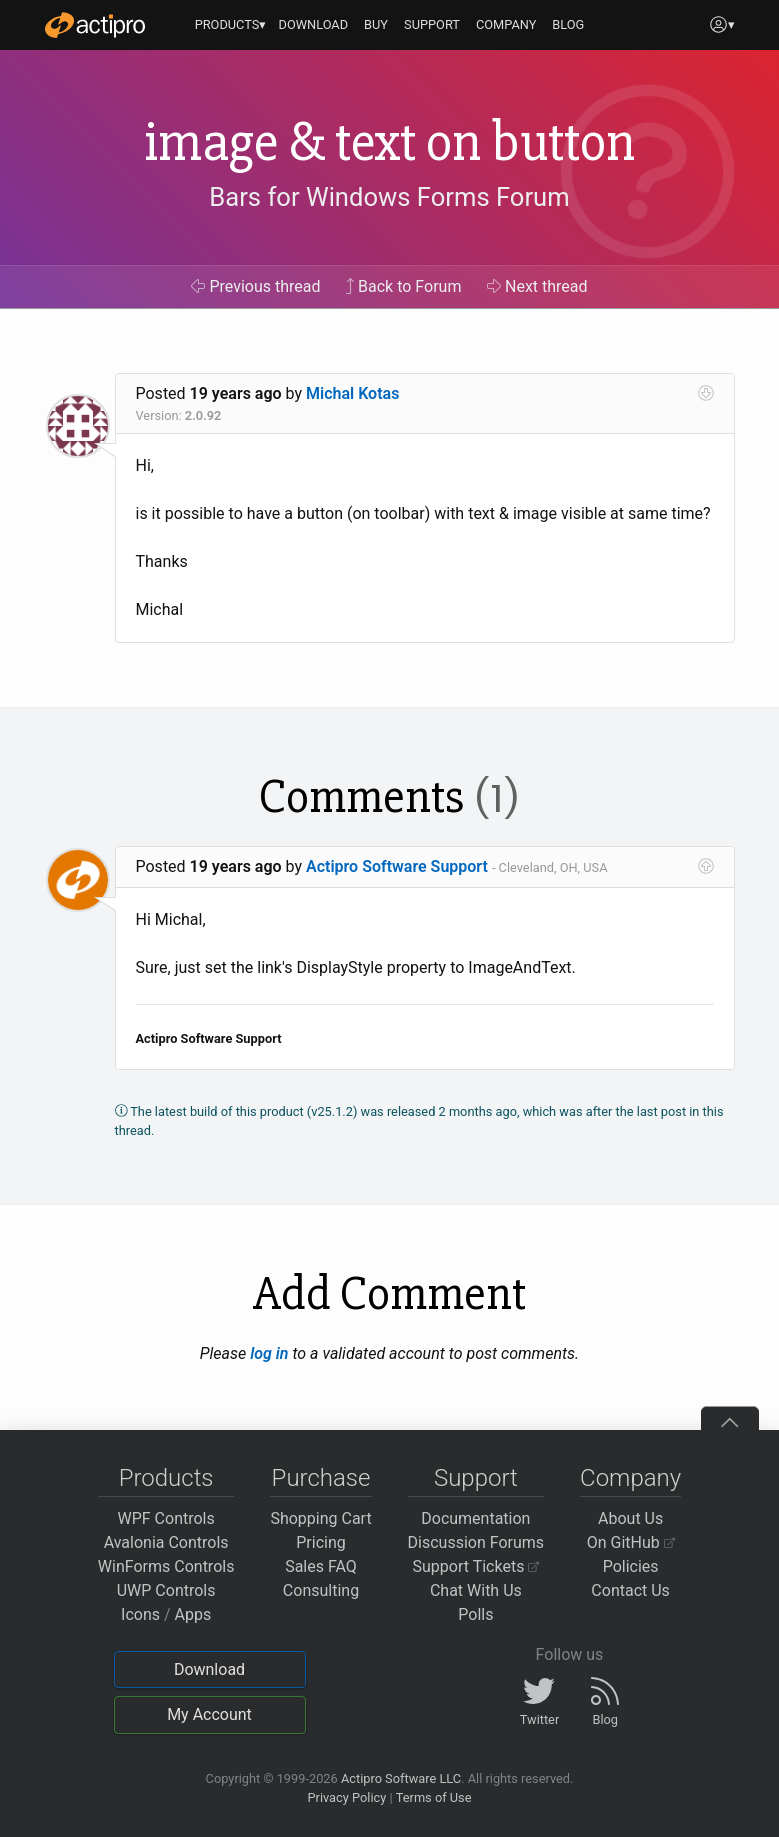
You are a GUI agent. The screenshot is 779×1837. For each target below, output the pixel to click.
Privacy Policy (346, 1797)
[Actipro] (95, 25)
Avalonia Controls (166, 1542)
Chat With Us (476, 1590)
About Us (630, 1518)
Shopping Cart (320, 1518)
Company (630, 1478)
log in (269, 1353)
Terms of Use (434, 1797)
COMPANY (506, 24)
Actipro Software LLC (401, 1778)
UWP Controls (166, 1590)
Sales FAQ (321, 1566)
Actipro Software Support (397, 866)
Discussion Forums (476, 1542)
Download (209, 1669)
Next (537, 286)
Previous (255, 286)
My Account (209, 1714)
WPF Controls (166, 1518)
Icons (140, 1614)
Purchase (321, 1478)
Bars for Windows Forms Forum (389, 197)
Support (476, 1478)
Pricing (321, 1542)
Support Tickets (476, 1566)
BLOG (568, 24)
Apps (193, 1614)
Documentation (475, 1518)
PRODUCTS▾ (231, 24)
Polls (475, 1614)
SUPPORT (432, 24)
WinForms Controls (166, 1566)
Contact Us (630, 1590)
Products (166, 1478)
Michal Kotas (352, 393)
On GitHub (631, 1542)
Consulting (321, 1590)
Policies (631, 1566)
